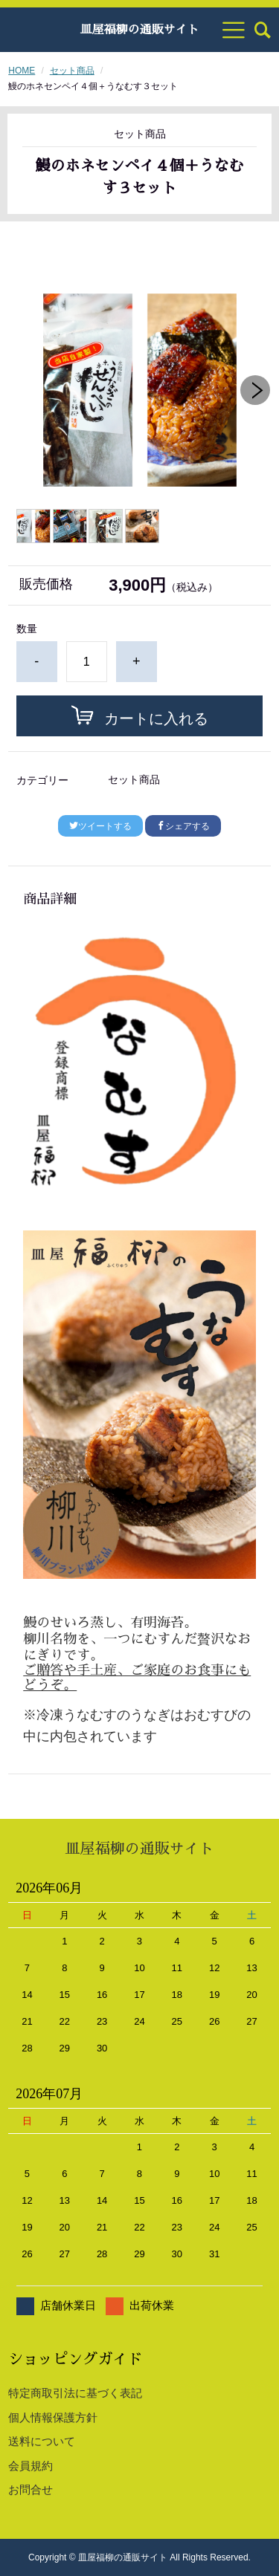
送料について (41, 2441)
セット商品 (72, 70)
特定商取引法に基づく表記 (75, 2393)
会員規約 (30, 2465)
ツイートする (100, 826)
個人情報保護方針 (52, 2417)
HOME (21, 70)
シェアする (183, 826)
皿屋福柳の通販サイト (139, 30)
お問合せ (30, 2489)
